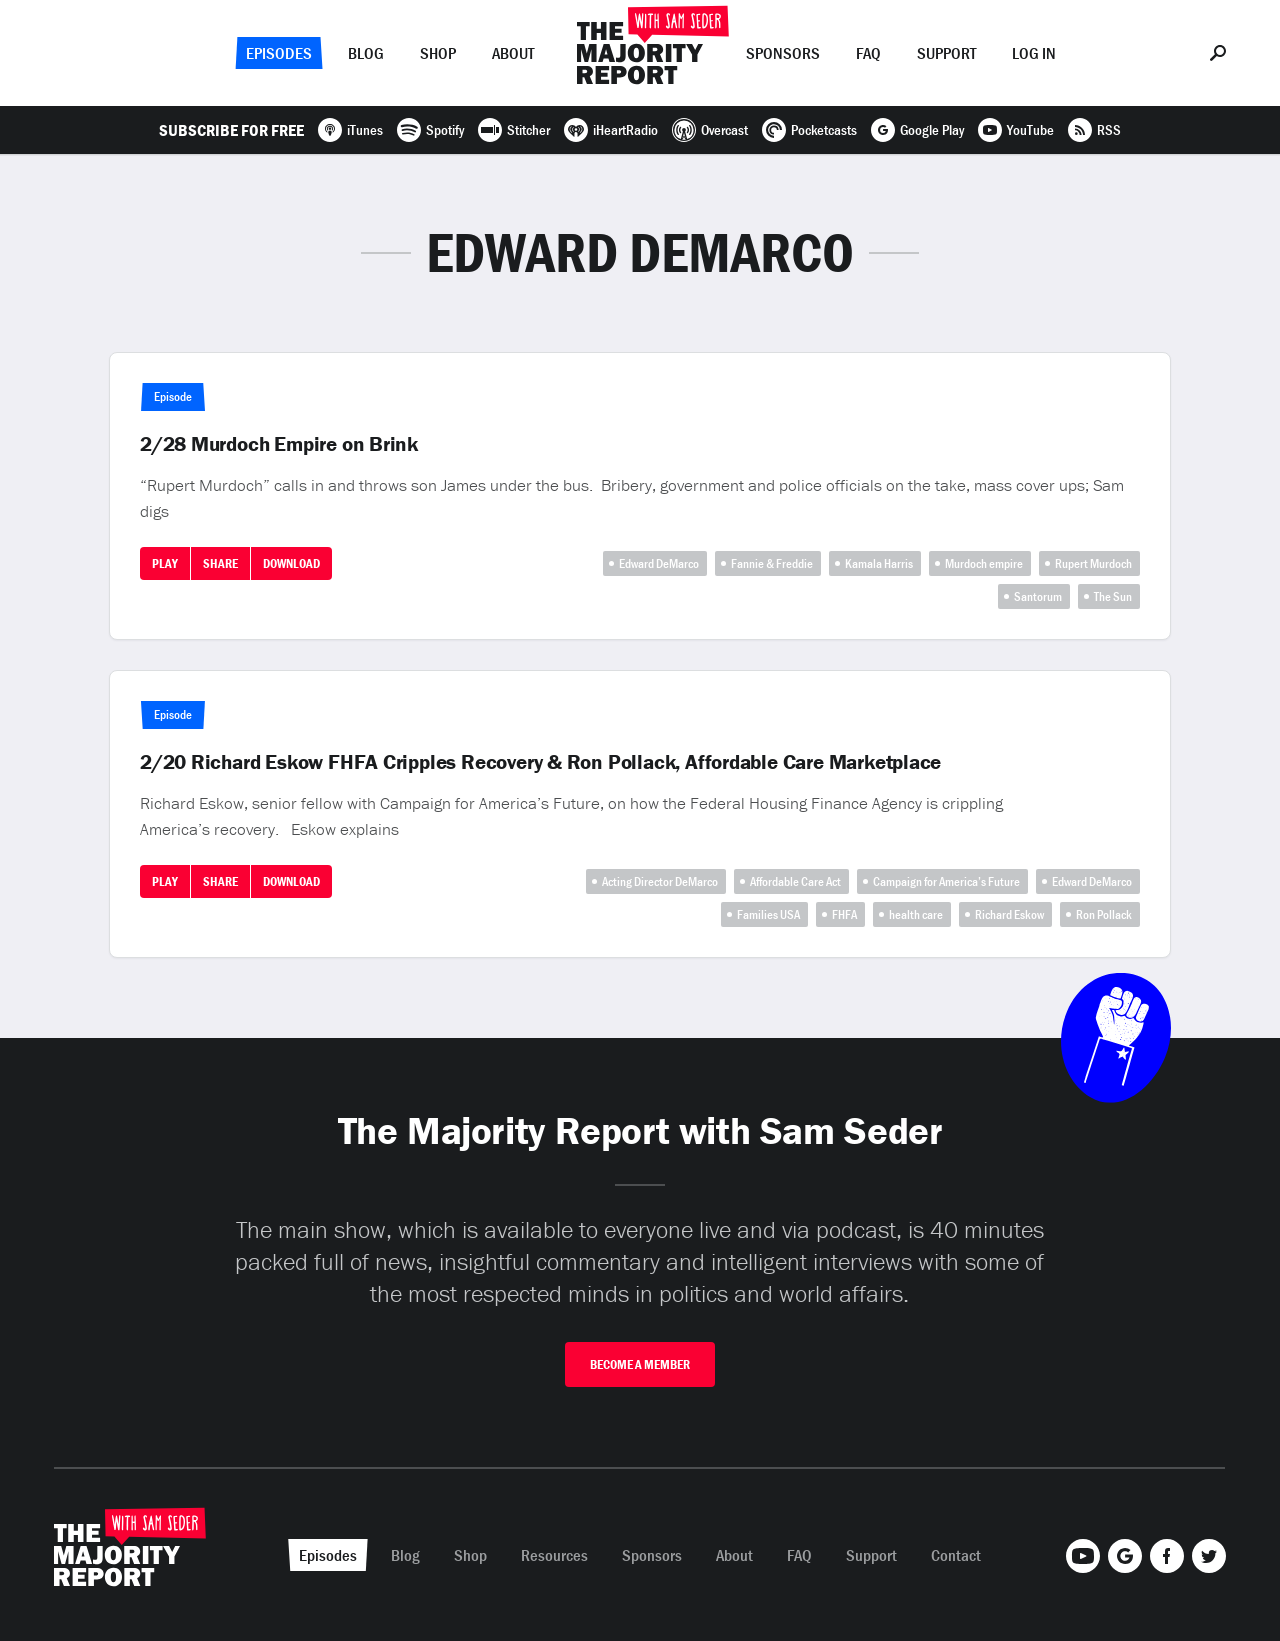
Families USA (768, 914)
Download (291, 563)
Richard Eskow (1009, 914)
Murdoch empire (984, 563)
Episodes (279, 53)
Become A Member (640, 1364)
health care (916, 914)
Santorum (1038, 596)
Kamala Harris (879, 563)
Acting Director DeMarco (660, 881)
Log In (1034, 53)
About (513, 53)
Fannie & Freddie (772, 563)
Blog (366, 53)
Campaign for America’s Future (946, 881)
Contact (956, 1555)
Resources (554, 1555)
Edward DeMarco (659, 563)
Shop (438, 53)
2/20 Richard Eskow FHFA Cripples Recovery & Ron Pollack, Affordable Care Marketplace (540, 762)
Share (220, 563)
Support (946, 53)
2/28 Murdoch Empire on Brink (279, 444)
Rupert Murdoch (1093, 563)
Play (165, 563)
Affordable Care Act (795, 881)
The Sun (1113, 596)
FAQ (868, 53)
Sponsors (783, 53)
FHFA (844, 914)
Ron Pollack (1104, 914)
